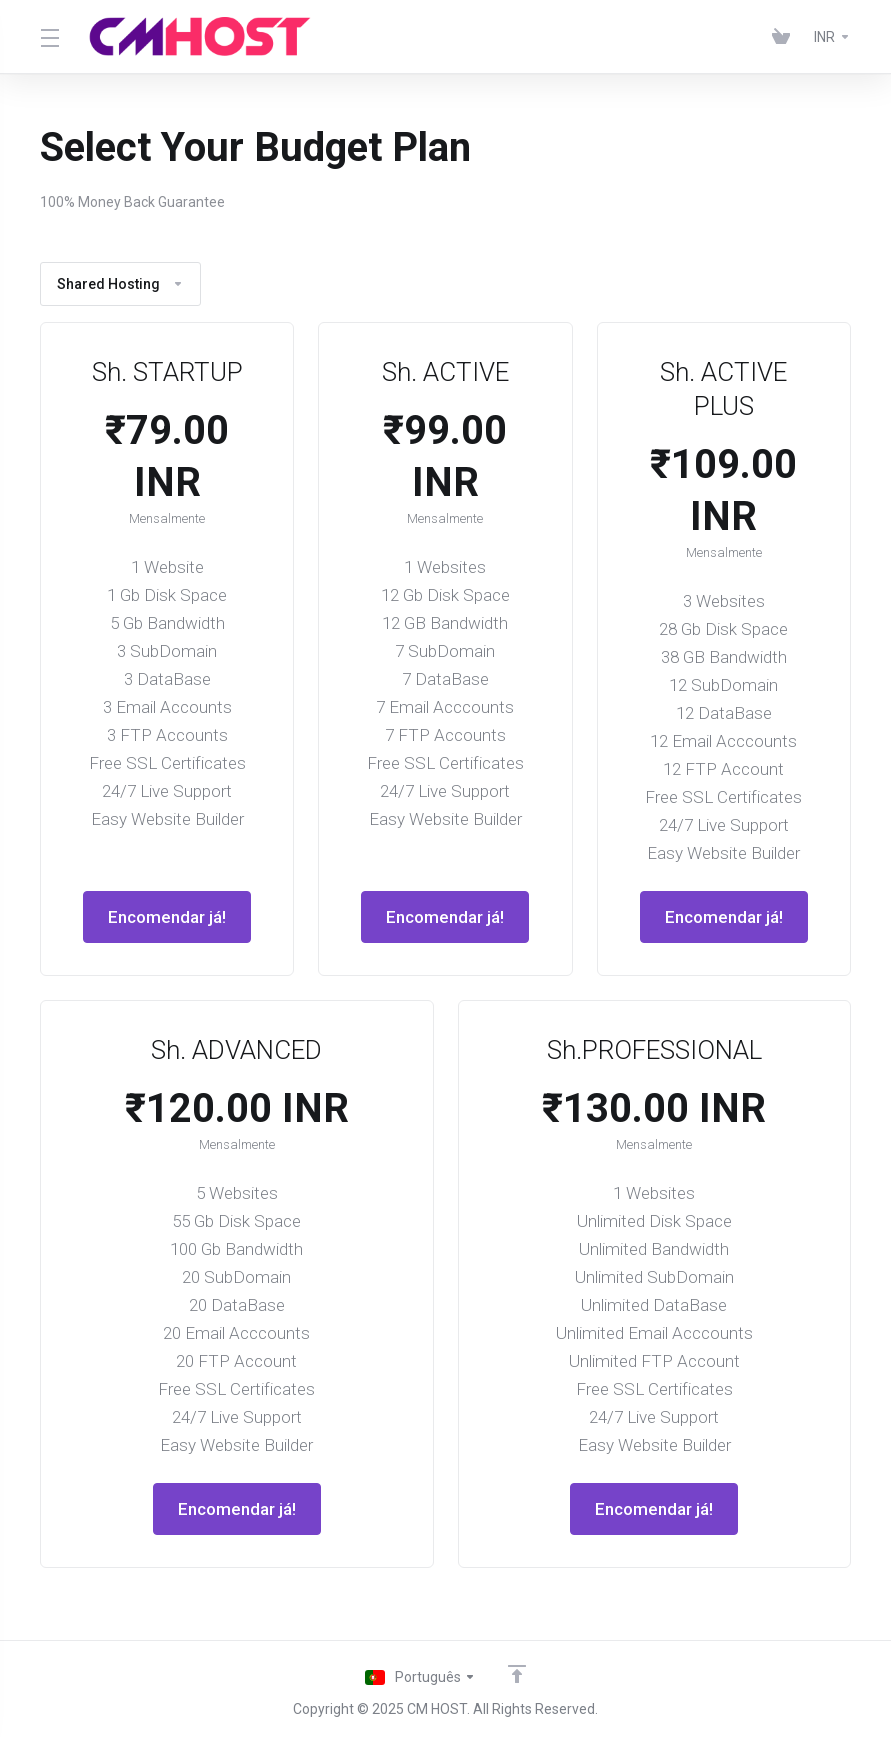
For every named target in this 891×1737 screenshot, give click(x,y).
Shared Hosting (120, 284)
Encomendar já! (167, 917)
